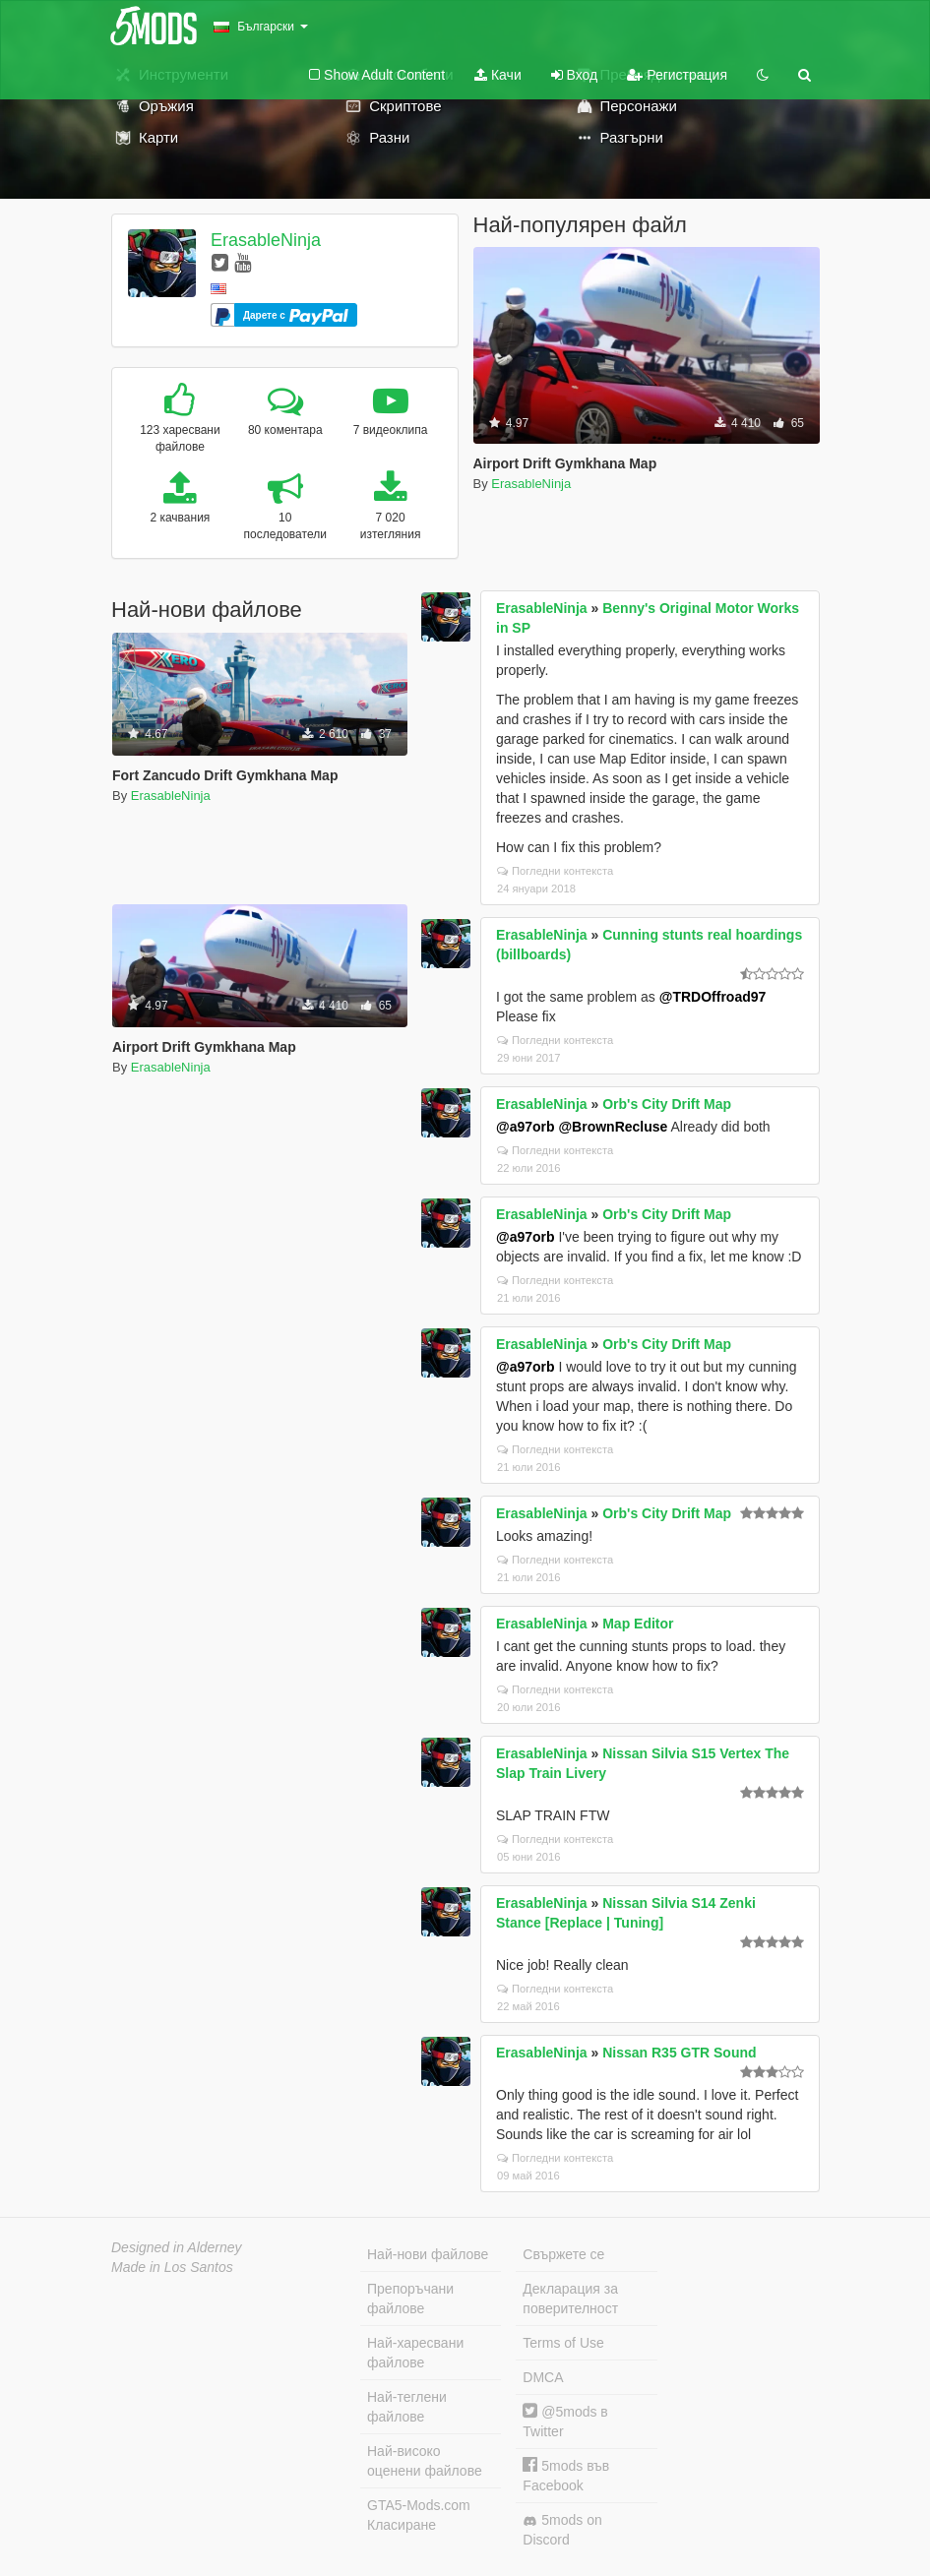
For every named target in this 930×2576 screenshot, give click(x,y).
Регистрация (677, 75)
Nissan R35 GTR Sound (679, 2052)
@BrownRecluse (612, 1127)
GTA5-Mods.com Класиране (418, 2515)
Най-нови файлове (427, 2254)
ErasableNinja (266, 240)
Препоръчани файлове (410, 2298)
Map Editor (637, 1623)
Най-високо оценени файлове (424, 2461)
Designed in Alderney (176, 2247)
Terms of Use (563, 2343)
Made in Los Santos (172, 2267)
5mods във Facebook (566, 2475)
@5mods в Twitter (565, 2421)
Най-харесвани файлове (415, 2352)
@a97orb (525, 1127)
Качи (498, 75)
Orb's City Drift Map (666, 1104)
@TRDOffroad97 (713, 997)
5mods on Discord (562, 2529)
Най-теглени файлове (407, 2406)
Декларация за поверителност (570, 2298)
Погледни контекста (555, 871)
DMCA (543, 2377)
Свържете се (563, 2254)
